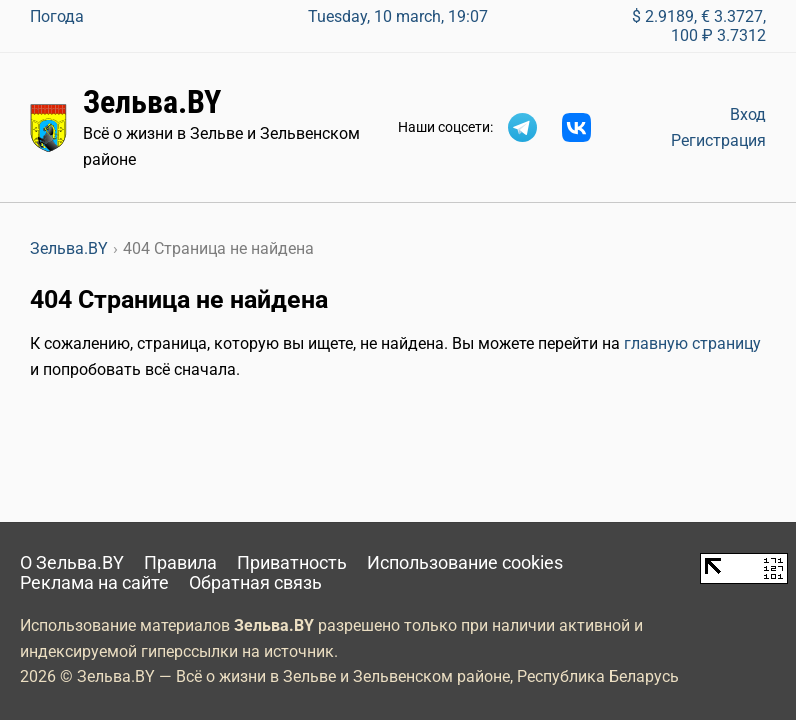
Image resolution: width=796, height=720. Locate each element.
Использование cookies (465, 563)
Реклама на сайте (94, 583)
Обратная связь (255, 583)
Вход (748, 114)
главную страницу (692, 343)
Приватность (292, 563)
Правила (180, 563)
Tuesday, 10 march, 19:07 (398, 16)
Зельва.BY (152, 102)
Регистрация (718, 140)
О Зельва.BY (72, 563)
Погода (57, 16)
